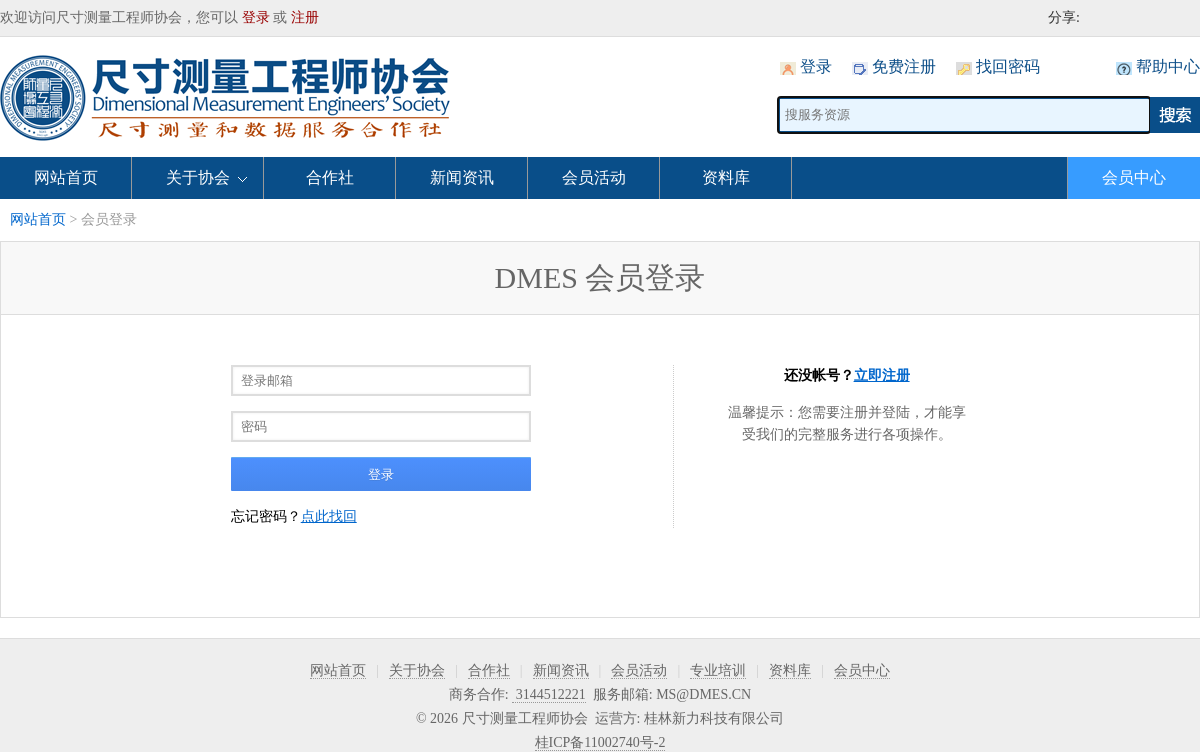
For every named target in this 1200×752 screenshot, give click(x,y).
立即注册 (882, 375)
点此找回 (329, 516)
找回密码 (1008, 66)
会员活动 (594, 177)
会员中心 (1134, 177)
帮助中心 (1168, 66)
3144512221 (549, 694)
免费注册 (904, 66)
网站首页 (66, 177)
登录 (256, 17)
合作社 (330, 177)
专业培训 (718, 670)
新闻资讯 (462, 177)
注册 (305, 17)
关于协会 (198, 177)
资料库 (726, 177)
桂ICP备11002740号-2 (600, 742)
